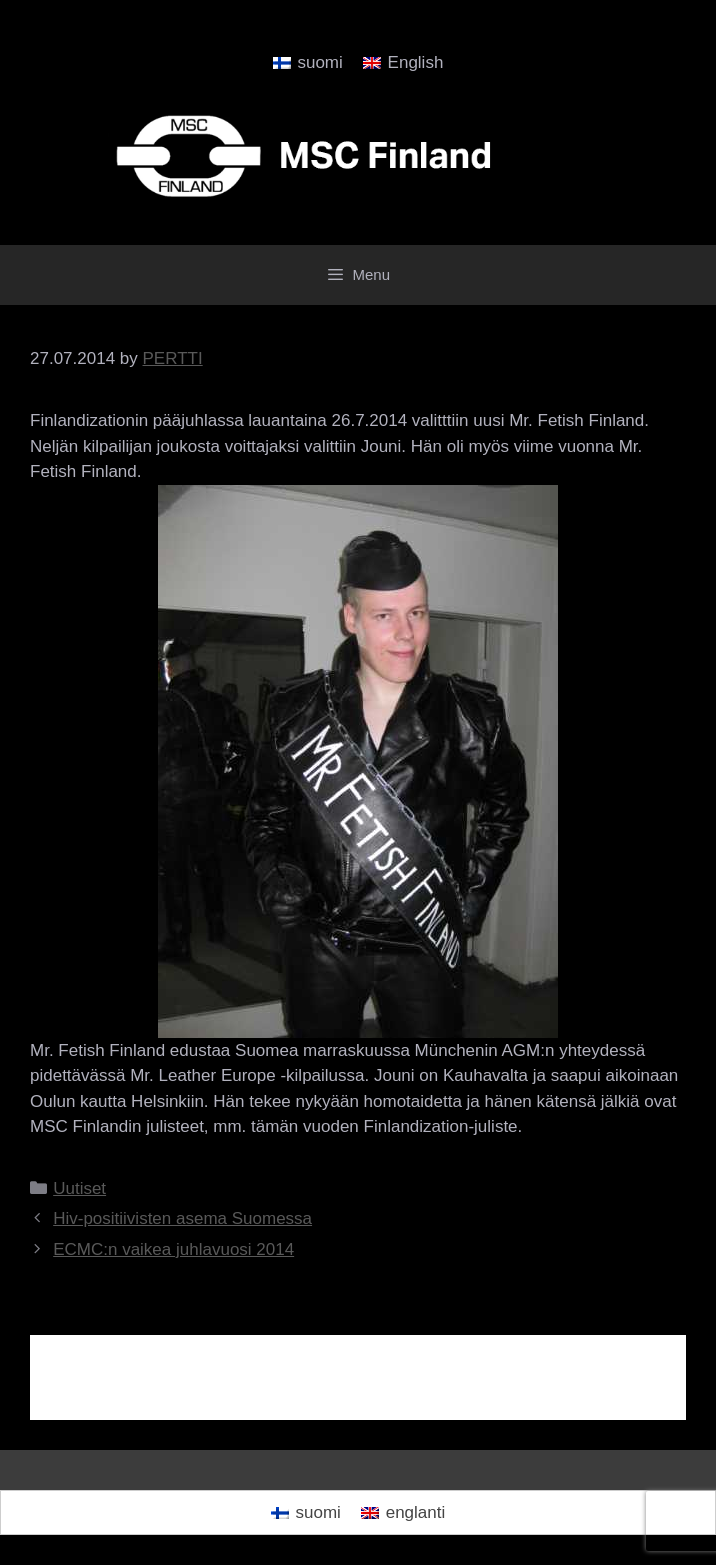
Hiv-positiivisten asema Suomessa (182, 1218)
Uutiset (79, 1188)
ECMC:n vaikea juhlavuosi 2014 (173, 1249)
